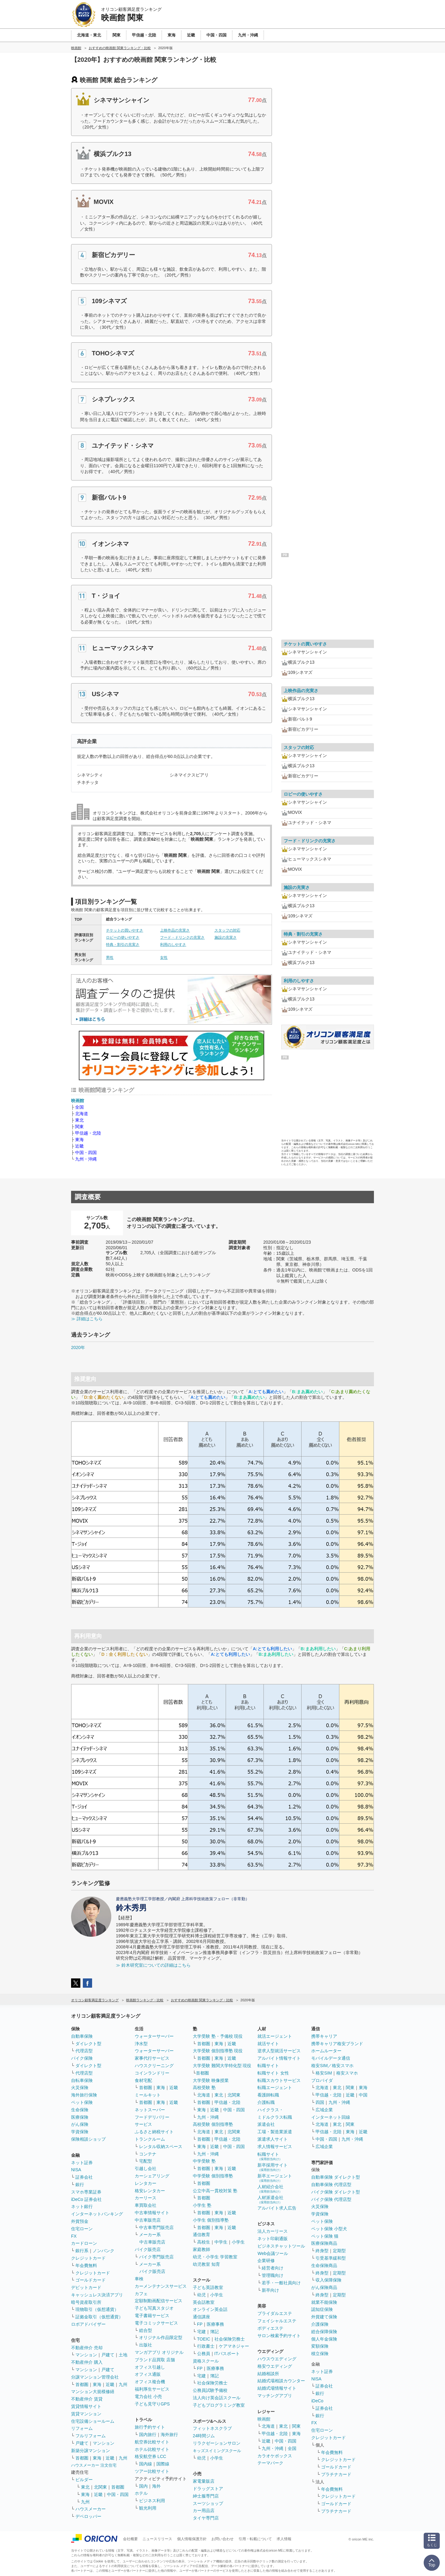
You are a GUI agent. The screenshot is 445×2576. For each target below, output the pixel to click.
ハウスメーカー (90, 2508)
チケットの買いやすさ (124, 930)
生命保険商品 (324, 2265)
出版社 (145, 2344)
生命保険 (79, 2109)
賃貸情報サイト (86, 2406)
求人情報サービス (274, 2146)
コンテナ (147, 2153)
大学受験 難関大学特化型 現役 (222, 2065)
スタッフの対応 (227, 930)
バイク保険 (82, 2058)
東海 (79, 1139)
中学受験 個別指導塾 (213, 2175)
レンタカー (145, 2183)
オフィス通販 (148, 2374)
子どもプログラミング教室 (219, 2405)
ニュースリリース (157, 2539)
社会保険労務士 (229, 2339)
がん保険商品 (324, 2287)
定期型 (339, 2250)
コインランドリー (152, 2073)
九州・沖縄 (86, 1159)
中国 (363, 2094)
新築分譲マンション (90, 2450)
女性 (163, 957)
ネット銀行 (82, 2206)
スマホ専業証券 (86, 2191)
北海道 (81, 1113)
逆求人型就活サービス (279, 2050)
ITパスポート (227, 2353)
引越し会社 (145, 2168)
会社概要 (130, 2539)
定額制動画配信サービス (158, 2300)
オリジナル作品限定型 (160, 2337)
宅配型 (145, 2161)
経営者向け (272, 2267)
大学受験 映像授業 (211, 2080)
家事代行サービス (152, 2058)
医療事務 (215, 2324)
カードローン (84, 2243)
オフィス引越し (150, 2367)
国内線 (145, 2463)
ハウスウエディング (276, 2358)
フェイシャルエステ (276, 2320)
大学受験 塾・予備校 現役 (218, 2036)
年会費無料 (86, 2265)
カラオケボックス (274, 2455)
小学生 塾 (202, 2205)
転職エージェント (274, 2087)
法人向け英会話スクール (216, 2397)
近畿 (79, 1146)
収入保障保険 (328, 2280)
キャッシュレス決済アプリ (97, 2294)
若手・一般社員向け (281, 2282)
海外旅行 (169, 2434)
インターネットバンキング (97, 2213)
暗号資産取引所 (86, 2302)
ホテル (141, 2493)
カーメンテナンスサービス (161, 2286)
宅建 (201, 2331)
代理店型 (84, 2050)
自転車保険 (82, 2080)
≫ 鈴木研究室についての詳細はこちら (153, 1965)
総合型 (145, 2330)
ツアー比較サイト (152, 2471)
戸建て (107, 2354)
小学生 (238, 2242)
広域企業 (324, 2109)
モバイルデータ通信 (330, 2058)
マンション (86, 2354)
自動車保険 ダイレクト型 (335, 2177)
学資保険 (79, 2131)
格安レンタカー (150, 2190)
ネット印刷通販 (272, 2238)
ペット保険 (82, 2102)
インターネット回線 (330, 2117)
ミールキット (148, 2094)
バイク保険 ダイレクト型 (335, 2191)
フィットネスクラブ (212, 2428)
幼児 (201, 2294)
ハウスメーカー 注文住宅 (94, 2465)
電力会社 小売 (148, 2396)
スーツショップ (208, 2503)
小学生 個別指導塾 (211, 2220)
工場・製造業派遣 (274, 2131)
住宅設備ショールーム (92, 2421)
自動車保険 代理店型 (331, 2184)
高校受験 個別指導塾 (213, 2124)
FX (74, 2236)
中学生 (220, 2242)
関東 (79, 1126)
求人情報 (284, 2539)
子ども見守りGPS (152, 2403)
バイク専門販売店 (156, 2256)
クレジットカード (88, 2258)
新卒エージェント (274, 2177)
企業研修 (266, 2260)
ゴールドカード (90, 2280)
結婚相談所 (268, 2373)
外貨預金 (79, 2221)
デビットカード (86, 2287)
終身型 (322, 2250)
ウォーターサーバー (154, 2036)
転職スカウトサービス (279, 2080)
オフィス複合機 (150, 2381)
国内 (143, 2486)
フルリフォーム (90, 2435)
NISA (76, 2169)
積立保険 (319, 2353)
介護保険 (319, 2324)
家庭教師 (201, 2249)
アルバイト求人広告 (276, 2208)
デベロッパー (88, 2516)
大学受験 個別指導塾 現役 (218, 2050)
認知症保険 (322, 2309)
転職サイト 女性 (273, 2073)
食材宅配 (143, 2080)
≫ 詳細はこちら (87, 1318)
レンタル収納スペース (160, 2146)
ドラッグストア (208, 2488)
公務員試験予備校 (210, 2390)
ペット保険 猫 (324, 2236)
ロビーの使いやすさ (122, 937)
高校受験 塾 (204, 2087)
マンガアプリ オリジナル (159, 2352)
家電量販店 (203, 2481)
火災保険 (79, 2087)
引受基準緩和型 (331, 2258)
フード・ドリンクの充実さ (182, 937)
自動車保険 (82, 2036)
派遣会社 (266, 2124)
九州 (123, 2384)
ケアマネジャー (234, 2346)
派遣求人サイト (272, 2139)
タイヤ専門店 (206, 2517)
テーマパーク (270, 2462)
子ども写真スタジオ (154, 2308)
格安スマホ (347, 2073)
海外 (156, 2486)
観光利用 (147, 2508)
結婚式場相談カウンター (281, 2380)
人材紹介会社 (270, 2188)
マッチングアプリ (274, 2395)
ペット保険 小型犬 (329, 2228)
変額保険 (319, 2346)
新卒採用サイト (272, 2167)
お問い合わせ (222, 2539)
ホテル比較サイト (152, 2449)
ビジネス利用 (152, 2500)
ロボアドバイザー (88, 2324)
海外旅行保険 (84, 2094)
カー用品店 (203, 2510)
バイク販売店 (148, 2249)
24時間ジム (204, 2435)
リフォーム (82, 2428)
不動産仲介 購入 (87, 2362)
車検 (139, 2278)
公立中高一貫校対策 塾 (215, 2190)
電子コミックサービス (156, 2322)
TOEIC (203, 2339)
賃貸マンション (86, 2413)
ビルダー (84, 2479)
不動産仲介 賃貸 (87, 2398)
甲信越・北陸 (88, 1133)
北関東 (100, 2487)
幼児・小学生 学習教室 (215, 2256)
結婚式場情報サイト (276, 2388)
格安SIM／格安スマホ (332, 2065)
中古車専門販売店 (156, 2227)
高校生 (203, 2242)
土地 (123, 2354)
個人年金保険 (324, 2339)
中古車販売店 (148, 2220)
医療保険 (79, 2117)
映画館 (77, 1100)
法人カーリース (272, 2231)
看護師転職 (268, 2094)
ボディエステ (270, 2328)
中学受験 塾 (204, 2161)
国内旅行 (147, 2434)
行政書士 (205, 2346)
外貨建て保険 (324, 2316)
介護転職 (266, 2102)
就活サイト (268, 2043)
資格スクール (206, 2360)
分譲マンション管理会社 (95, 2377)
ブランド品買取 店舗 (155, 2359)
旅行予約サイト (150, 2427)
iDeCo (317, 2400)
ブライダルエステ (274, 2313)
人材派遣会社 (270, 2199)
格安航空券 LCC (150, 2456)
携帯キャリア (324, 2036)
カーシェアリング (152, 2175)
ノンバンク (103, 2250)
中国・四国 (86, 1152)
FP (200, 2324)
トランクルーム (150, 2139)
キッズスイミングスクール (217, 2450)
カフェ (141, 2293)
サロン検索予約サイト (279, 2335)
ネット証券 (82, 2162)
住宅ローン (82, 2228)
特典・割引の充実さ (122, 944)
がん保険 (79, 2124)
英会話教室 (203, 2302)
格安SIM (324, 2073)
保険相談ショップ (88, 2139)
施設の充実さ (225, 937)
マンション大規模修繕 (92, 2391)
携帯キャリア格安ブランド (337, 2043)
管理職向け (272, 2275)
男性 (109, 957)
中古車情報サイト (152, 2212)
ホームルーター (326, 2050)
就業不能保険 (324, 2302)
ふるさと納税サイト (154, 2131)
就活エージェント (274, 2036)
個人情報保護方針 (192, 2539)
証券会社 (84, 2177)
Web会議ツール (272, 2253)
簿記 (214, 2331)
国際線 (162, 2463)
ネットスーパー (150, 2109)
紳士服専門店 (206, 2496)
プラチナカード (336, 2474)
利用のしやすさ (173, 944)
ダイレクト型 (88, 2043)
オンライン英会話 (210, 2309)
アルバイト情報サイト (279, 2058)
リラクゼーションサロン (216, 2443)
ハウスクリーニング (154, 2065)
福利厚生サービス (152, 2389)
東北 (79, 1120)
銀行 (79, 2184)
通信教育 (201, 2234)
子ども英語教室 (208, 2287)
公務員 (203, 2353)
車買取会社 (145, 2205)
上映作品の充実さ (175, 930)
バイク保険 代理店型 (331, 2199)
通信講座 (201, 2316)
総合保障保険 (324, 2331)
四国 (320, 2102)
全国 (79, 1107)
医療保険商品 (324, 2243)
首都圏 (81, 2384)
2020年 (78, 1347)
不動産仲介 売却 (87, 2347)
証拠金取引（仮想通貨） (99, 2316)
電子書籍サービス (152, 2315)
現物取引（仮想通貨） (97, 2309)
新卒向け (270, 2290)
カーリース (145, 2197)
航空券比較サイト (152, 2441)
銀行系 (81, 2250)
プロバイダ (322, 2080)
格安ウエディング (274, 2366)
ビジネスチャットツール (281, 2246)
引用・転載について (255, 2539)
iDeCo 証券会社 (86, 2199)
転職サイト (268, 2065)
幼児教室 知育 (206, 2264)
